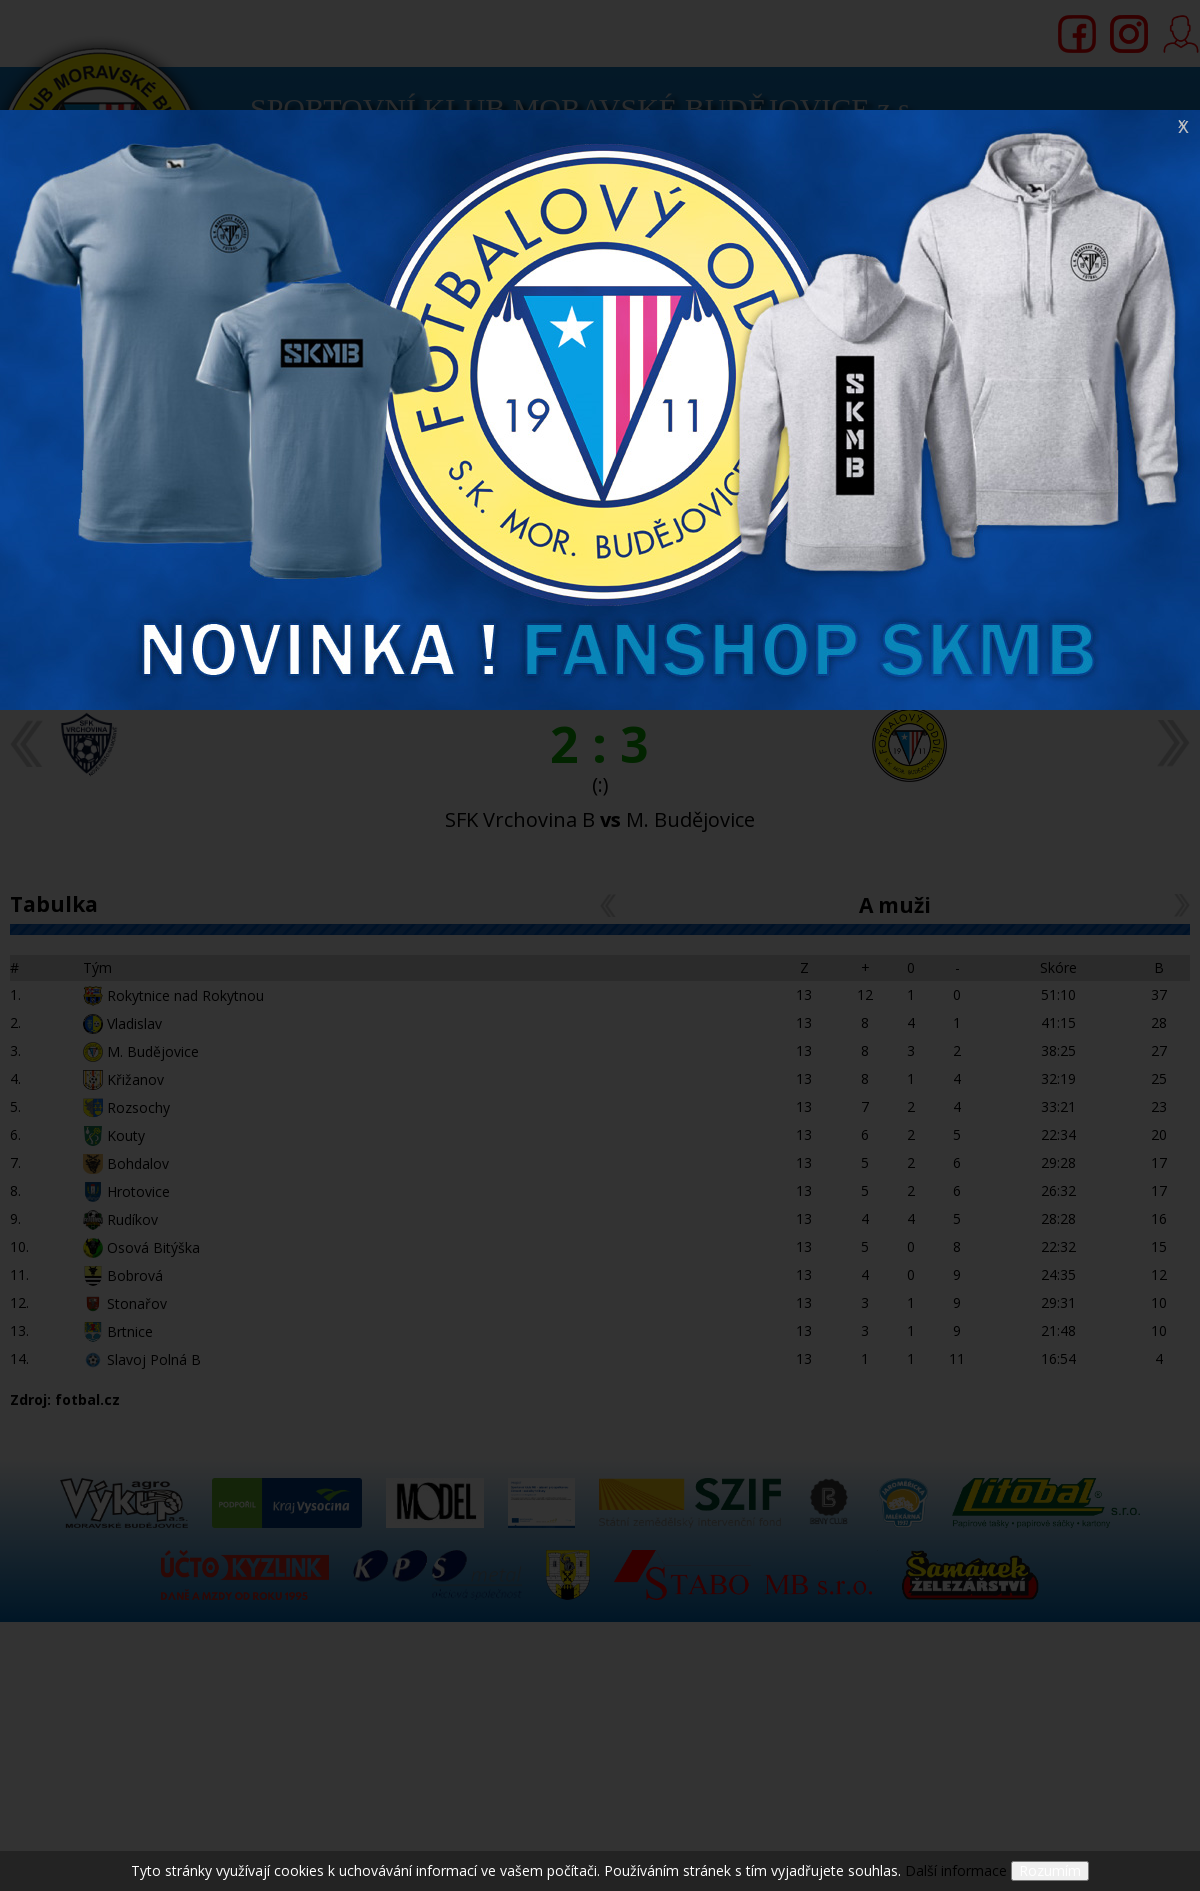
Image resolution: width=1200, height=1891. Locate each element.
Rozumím (1050, 1870)
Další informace (956, 1870)
